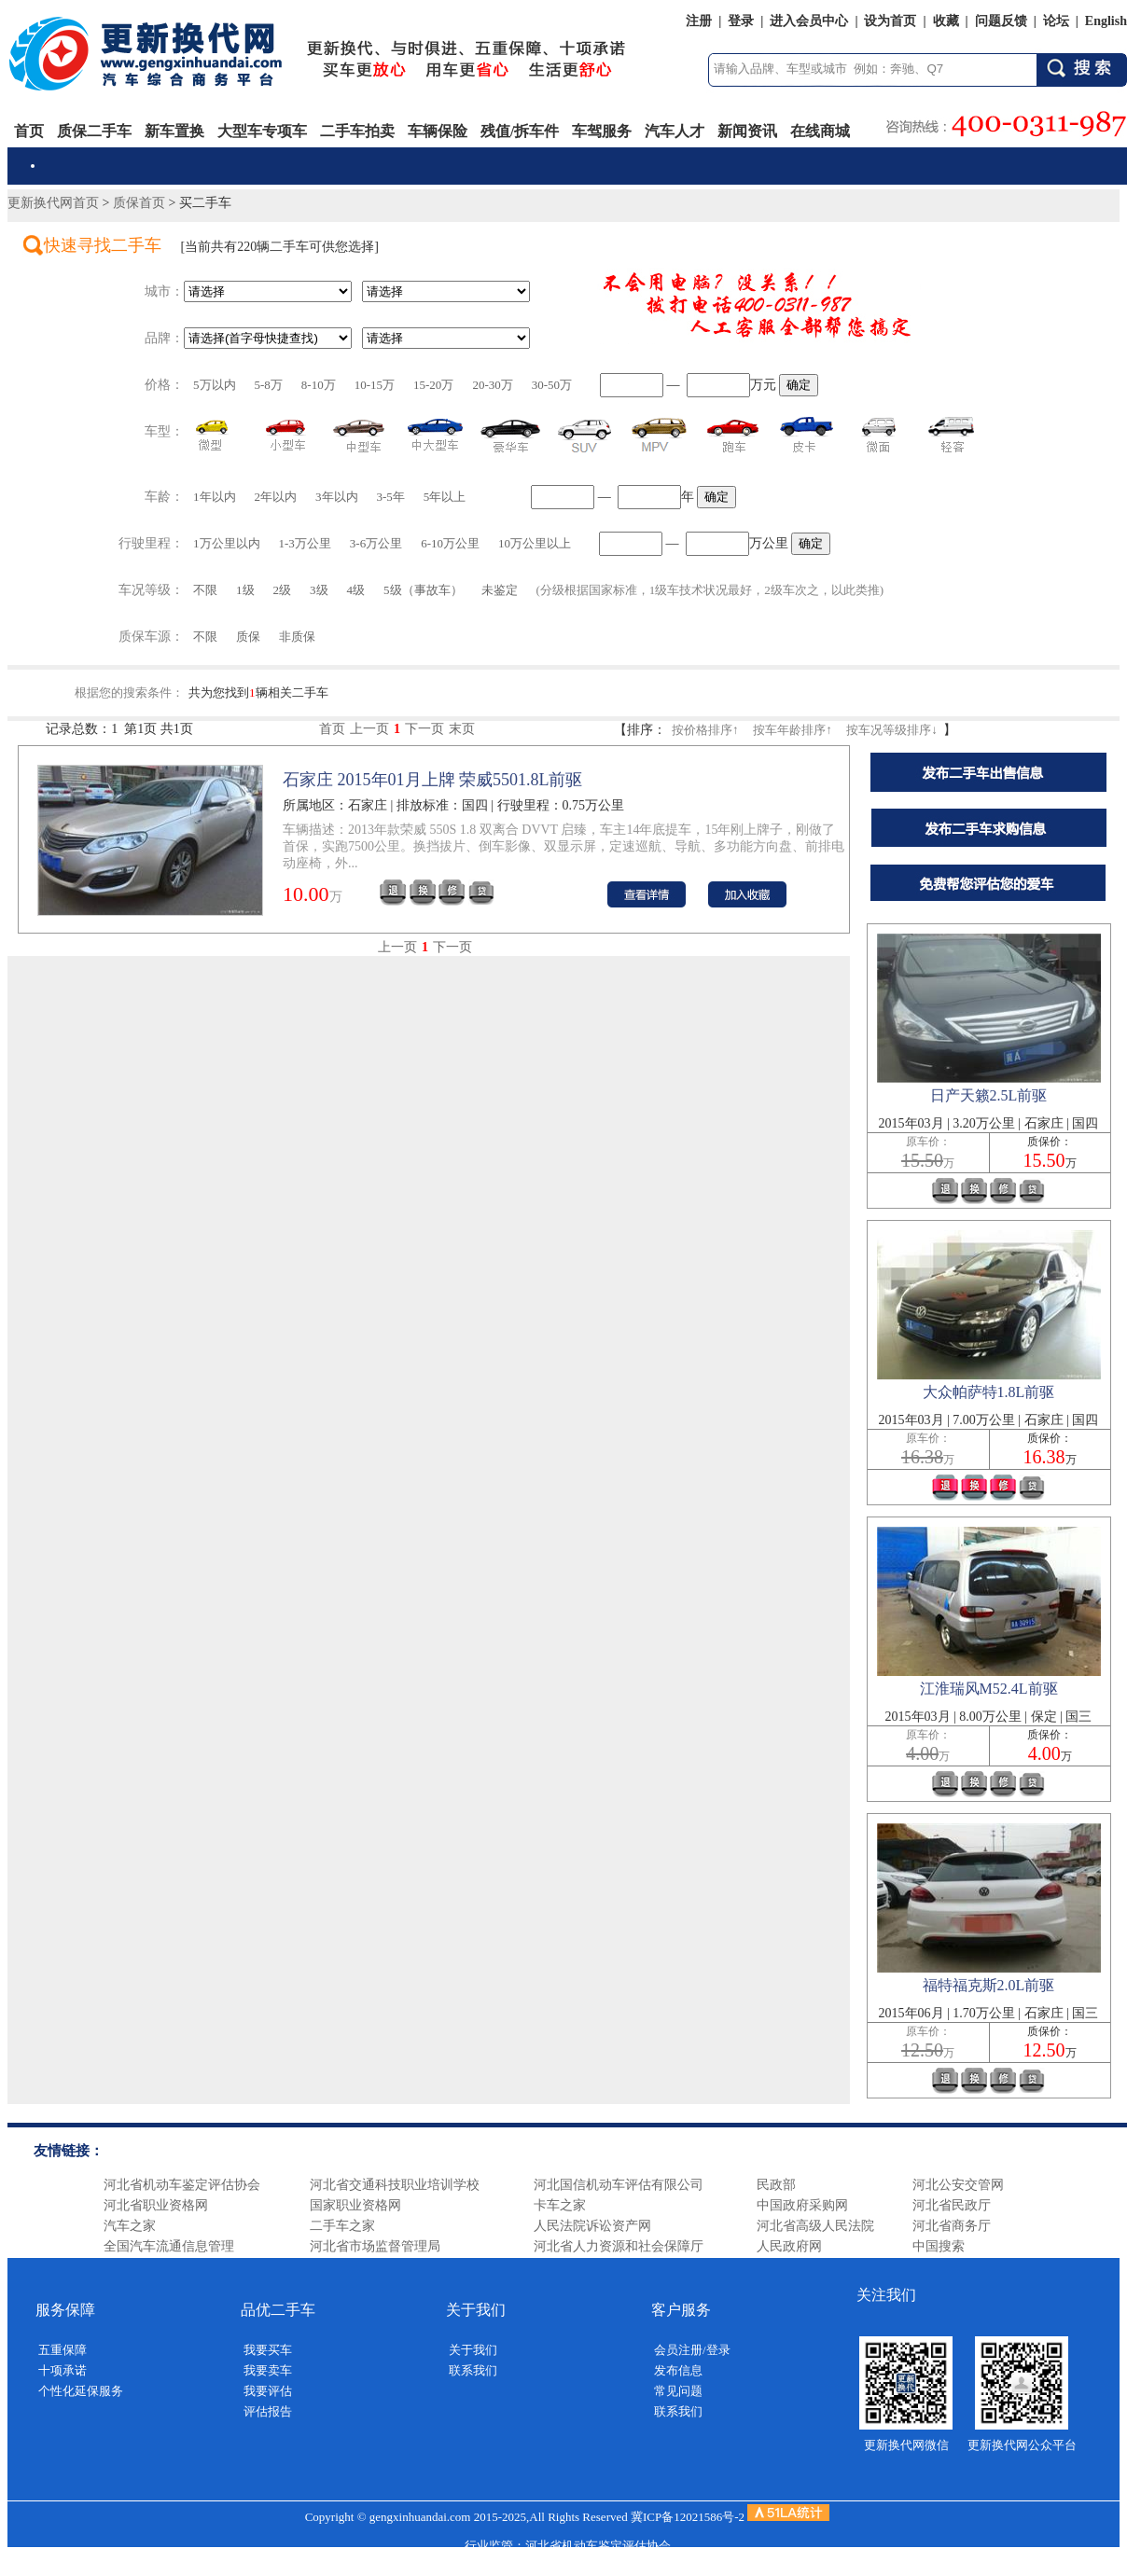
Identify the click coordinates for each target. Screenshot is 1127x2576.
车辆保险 (437, 131)
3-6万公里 (376, 543)
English (1106, 21)
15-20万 (433, 385)
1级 (245, 590)
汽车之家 (130, 2226)
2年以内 (276, 497)
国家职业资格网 (355, 2205)
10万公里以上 (534, 543)
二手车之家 (342, 2226)
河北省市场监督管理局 (375, 2246)
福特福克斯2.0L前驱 (989, 1985)
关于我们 (473, 2350)
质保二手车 (94, 131)
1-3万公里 (305, 543)
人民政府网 (789, 2246)
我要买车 (267, 2350)
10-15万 (375, 385)
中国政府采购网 (802, 2205)
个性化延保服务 (80, 2391)
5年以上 (445, 497)
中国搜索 (938, 2246)
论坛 (1056, 21)
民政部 (776, 2185)
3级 (319, 590)
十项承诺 (62, 2370)
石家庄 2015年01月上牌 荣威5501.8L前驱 (433, 779)
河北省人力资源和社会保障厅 (618, 2246)
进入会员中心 (809, 21)
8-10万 (318, 385)
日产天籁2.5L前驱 (989, 1095)
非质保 (297, 637)
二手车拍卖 (357, 131)
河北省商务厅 (951, 2226)
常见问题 (678, 2391)
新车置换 (174, 131)
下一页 (424, 729)
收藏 (946, 21)
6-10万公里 (450, 543)
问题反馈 (1001, 21)
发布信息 (678, 2370)
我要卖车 (267, 2370)
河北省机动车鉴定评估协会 (182, 2185)
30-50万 (552, 385)
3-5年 (391, 497)
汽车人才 (674, 131)
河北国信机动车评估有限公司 (618, 2185)
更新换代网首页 (53, 203)
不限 (205, 590)
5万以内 (214, 385)
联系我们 (473, 2370)
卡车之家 (560, 2205)
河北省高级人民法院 (815, 2226)
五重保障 (62, 2350)
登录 (741, 21)
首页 (29, 131)
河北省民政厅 (951, 2205)
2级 (282, 590)
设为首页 (890, 21)
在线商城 (820, 131)
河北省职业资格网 (156, 2205)
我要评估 (267, 2391)
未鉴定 (499, 590)
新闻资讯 (747, 131)
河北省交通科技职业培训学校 (395, 2185)
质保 (248, 637)
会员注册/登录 (692, 2350)
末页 (462, 729)
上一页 (369, 729)
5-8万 (269, 385)
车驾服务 (602, 131)
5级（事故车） (423, 590)
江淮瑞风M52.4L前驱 (989, 1689)
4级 (356, 590)
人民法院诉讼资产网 (592, 2226)
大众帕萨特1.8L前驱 (989, 1392)
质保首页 (139, 203)
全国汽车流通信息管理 (169, 2246)
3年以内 (336, 497)
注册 (699, 21)
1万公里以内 (226, 543)
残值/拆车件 (519, 131)
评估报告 (267, 2411)
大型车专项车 (262, 131)
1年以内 (214, 497)
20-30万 (492, 385)
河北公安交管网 (958, 2185)
